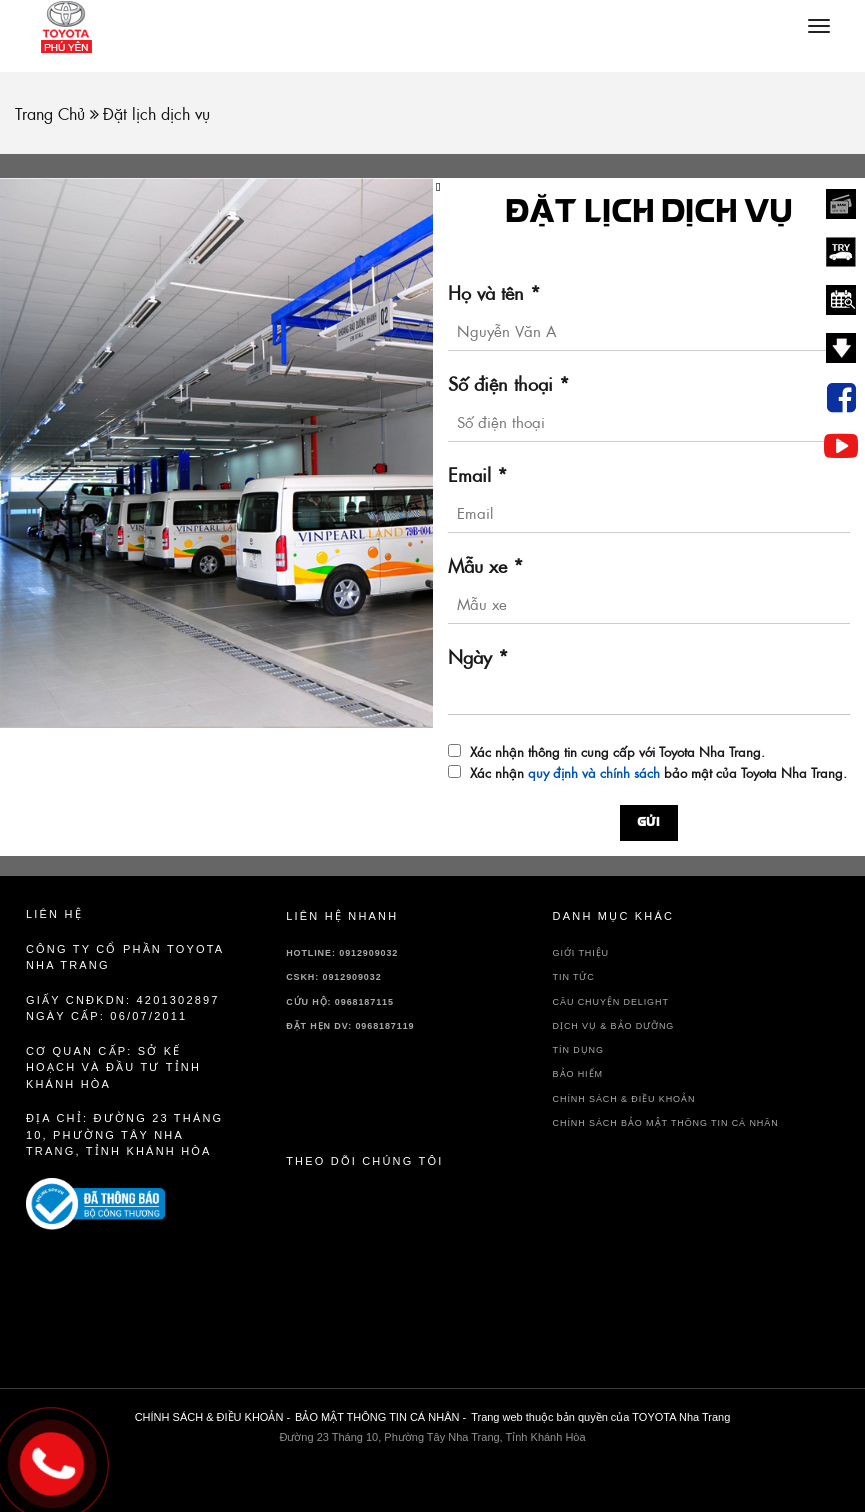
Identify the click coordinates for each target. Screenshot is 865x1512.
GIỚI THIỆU (581, 953)
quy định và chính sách (594, 773)
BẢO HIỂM (578, 1074)
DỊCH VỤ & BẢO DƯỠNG (614, 1026)
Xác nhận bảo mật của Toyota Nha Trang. (658, 773)
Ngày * (478, 657)
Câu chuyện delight (611, 1002)
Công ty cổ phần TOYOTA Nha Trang (125, 957)
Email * (478, 475)
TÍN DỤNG (578, 1050)
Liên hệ (54, 914)
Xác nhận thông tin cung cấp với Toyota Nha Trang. (617, 752)
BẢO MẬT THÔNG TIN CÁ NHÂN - (380, 1417)
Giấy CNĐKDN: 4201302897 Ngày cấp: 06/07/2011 (123, 1008)
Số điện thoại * (509, 384)
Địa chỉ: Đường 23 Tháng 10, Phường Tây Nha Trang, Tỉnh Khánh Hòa (124, 1134)
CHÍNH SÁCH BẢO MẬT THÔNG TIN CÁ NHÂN (666, 1123)
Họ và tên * (494, 293)
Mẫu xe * (486, 566)
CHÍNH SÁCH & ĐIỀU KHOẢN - (212, 1417)
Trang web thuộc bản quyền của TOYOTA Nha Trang (600, 1417)
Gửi (649, 823)
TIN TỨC (574, 977)
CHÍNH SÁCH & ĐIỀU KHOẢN (624, 1099)
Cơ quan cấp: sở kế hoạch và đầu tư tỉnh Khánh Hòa (113, 1067)
